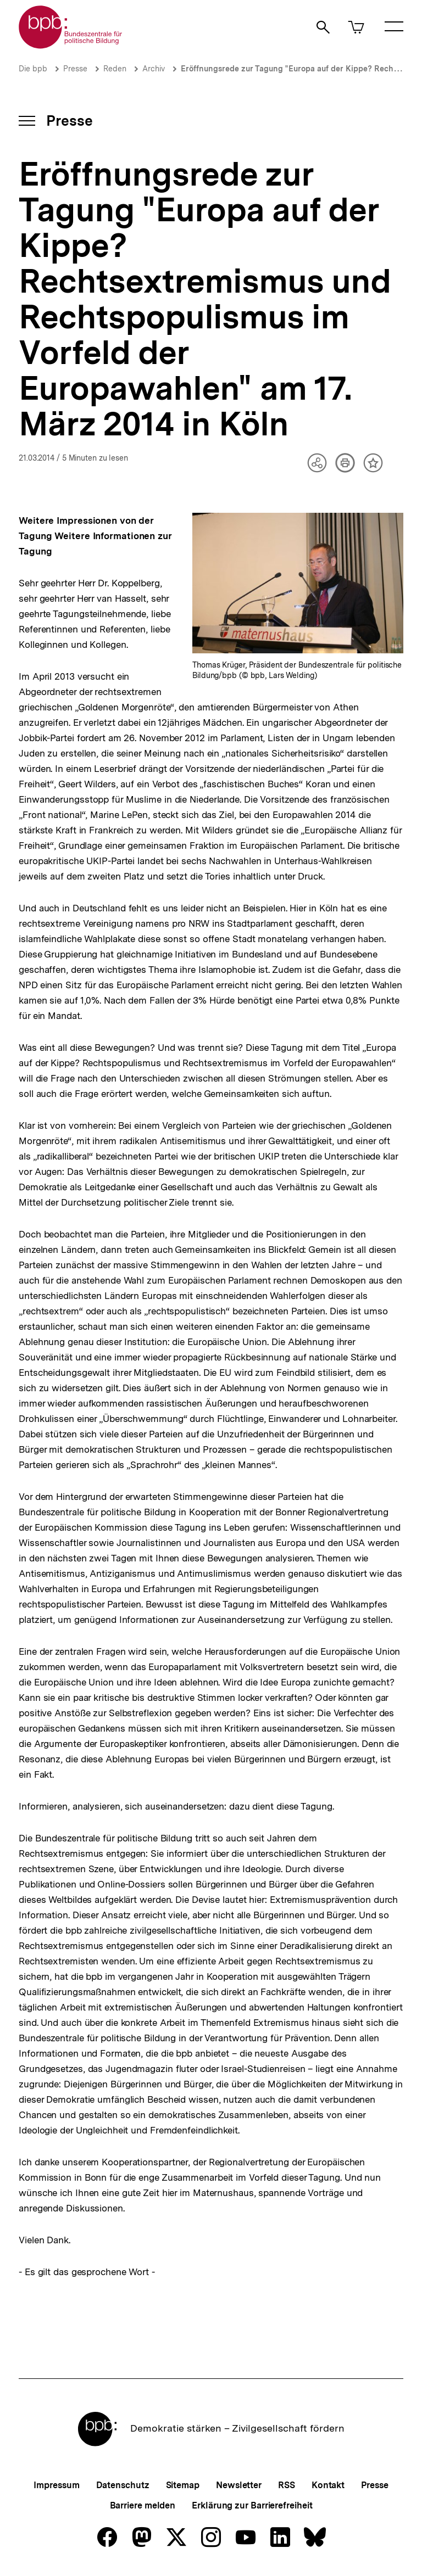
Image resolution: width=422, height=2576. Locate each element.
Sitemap (182, 2485)
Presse (75, 68)
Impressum (56, 2485)
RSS (286, 2485)
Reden (114, 68)
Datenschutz (122, 2485)
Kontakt (328, 2485)
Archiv (153, 68)
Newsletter (239, 2485)
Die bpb (33, 68)
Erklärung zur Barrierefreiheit (252, 2505)
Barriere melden (143, 2505)
